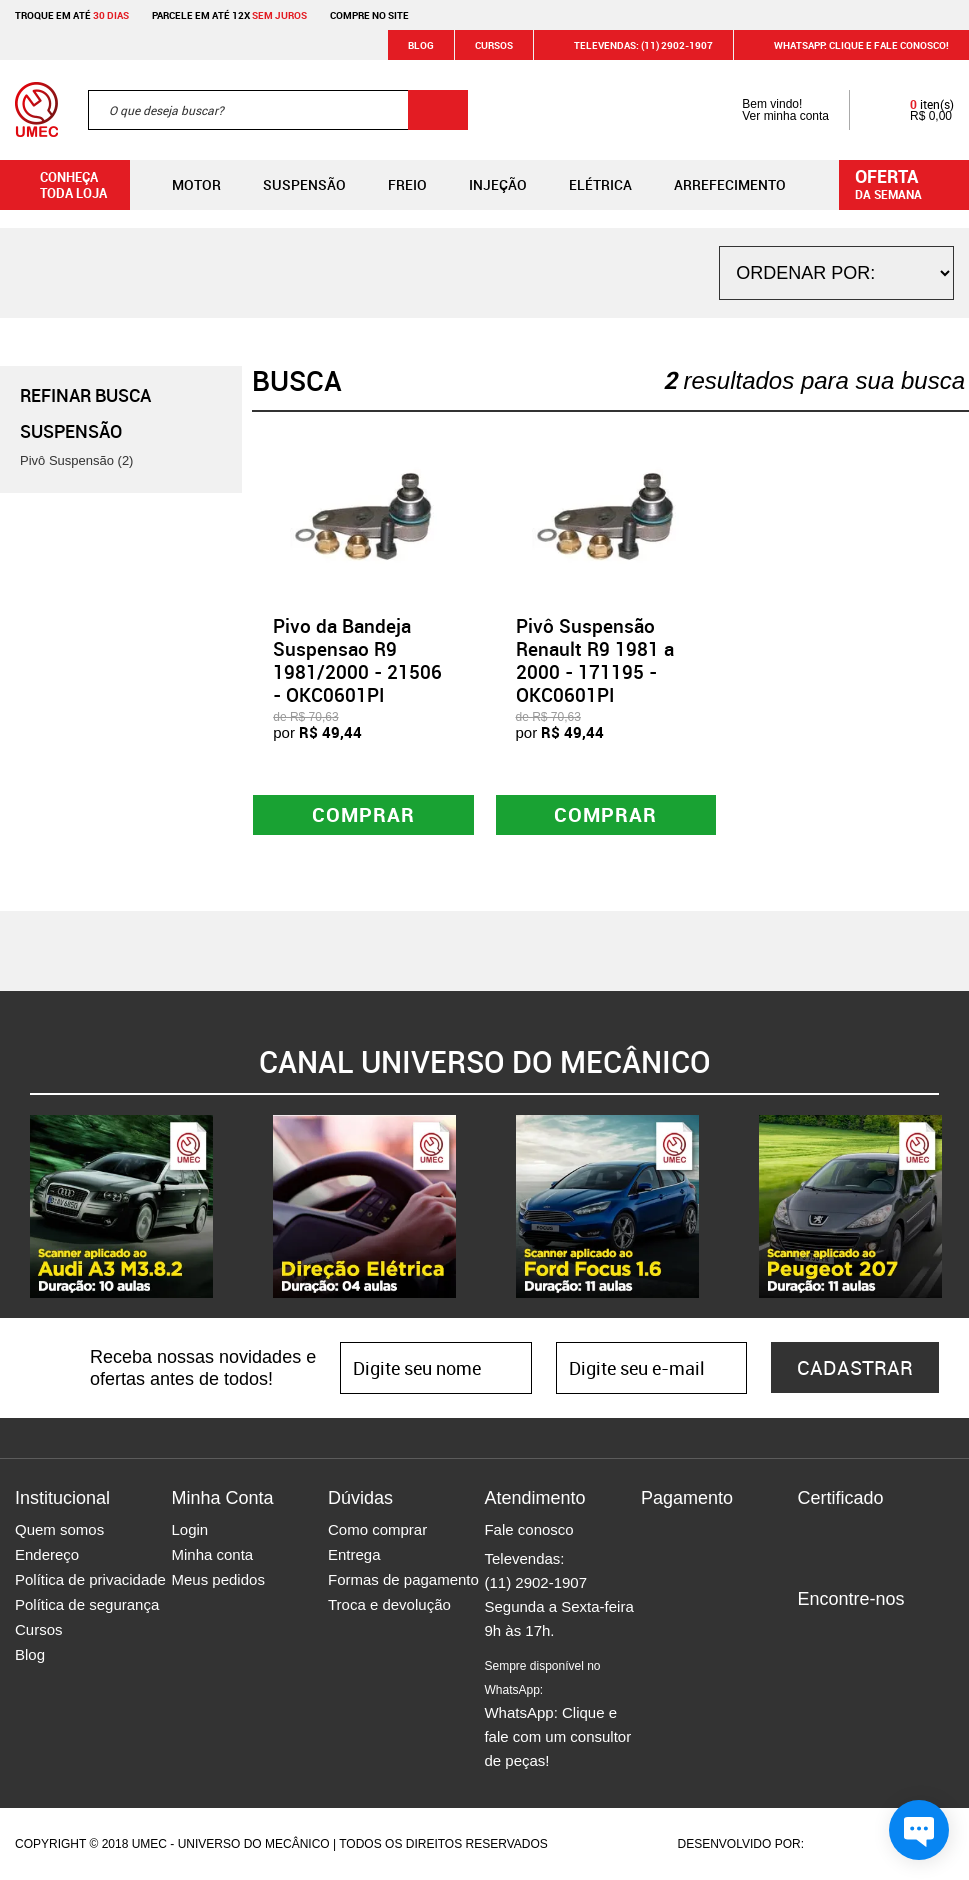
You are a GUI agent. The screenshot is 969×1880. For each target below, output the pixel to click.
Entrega (354, 1554)
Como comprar (377, 1529)
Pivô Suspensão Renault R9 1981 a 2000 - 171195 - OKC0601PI (595, 660)
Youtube (917, 1633)
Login (189, 1529)
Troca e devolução (389, 1604)
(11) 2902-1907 (535, 1582)
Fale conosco (528, 1529)
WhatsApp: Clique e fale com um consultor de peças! (557, 1714)
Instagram (847, 1633)
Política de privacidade (90, 1579)
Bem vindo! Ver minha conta (765, 110)
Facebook (812, 1633)
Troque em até (72, 15)
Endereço (47, 1554)
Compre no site (369, 15)
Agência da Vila (842, 1844)
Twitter (882, 1633)
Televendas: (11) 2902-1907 (631, 45)
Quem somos (59, 1529)
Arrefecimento (714, 185)
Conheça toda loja (58, 185)
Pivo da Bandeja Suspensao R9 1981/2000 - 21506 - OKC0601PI (357, 660)
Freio (391, 185)
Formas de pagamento (403, 1579)
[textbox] (278, 110)
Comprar (363, 814)
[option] (121, 1206)
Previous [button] (15, 1207)
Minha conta (212, 1554)
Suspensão (288, 185)
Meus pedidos (217, 1579)
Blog (421, 45)
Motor (180, 185)
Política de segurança (87, 1604)
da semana (907, 183)
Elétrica (584, 185)
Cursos (494, 45)
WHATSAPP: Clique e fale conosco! (849, 45)
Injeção (482, 185)
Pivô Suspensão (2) (76, 460)
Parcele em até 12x (229, 15)
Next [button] (954, 1207)
